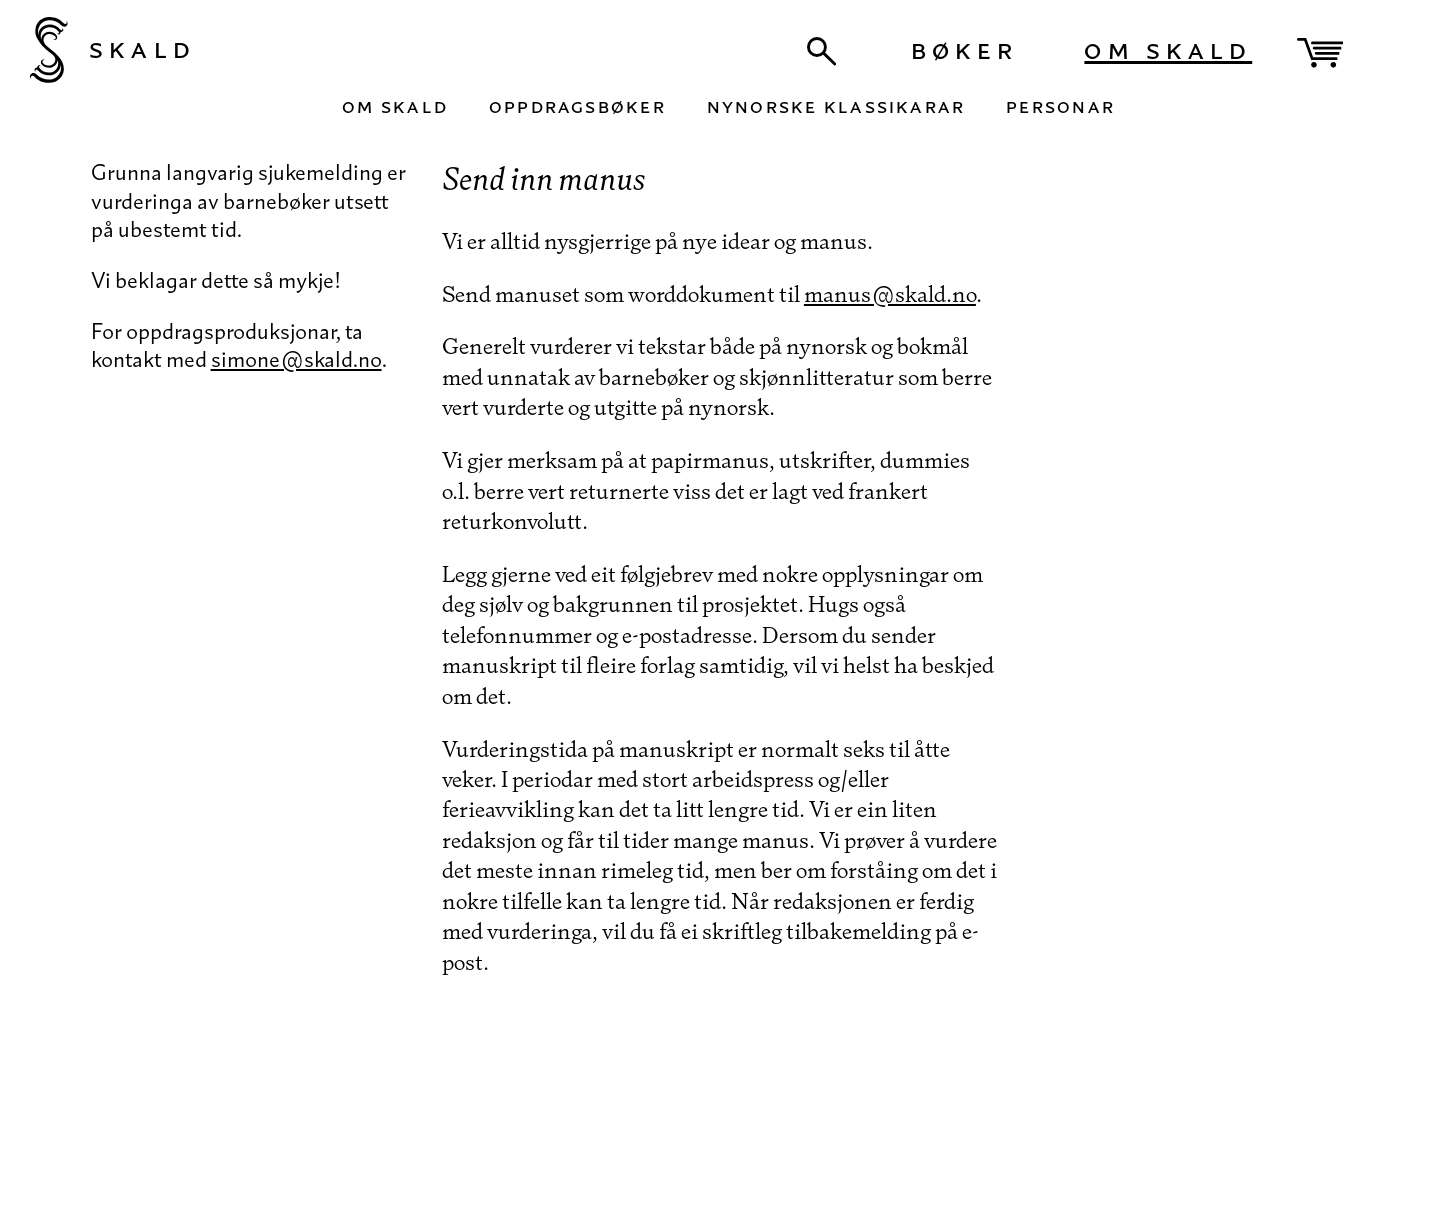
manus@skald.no (890, 293)
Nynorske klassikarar (836, 104)
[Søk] (822, 51)
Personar (1060, 104)
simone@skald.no (296, 358)
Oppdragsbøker (577, 104)
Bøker (964, 48)
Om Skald (1168, 48)
